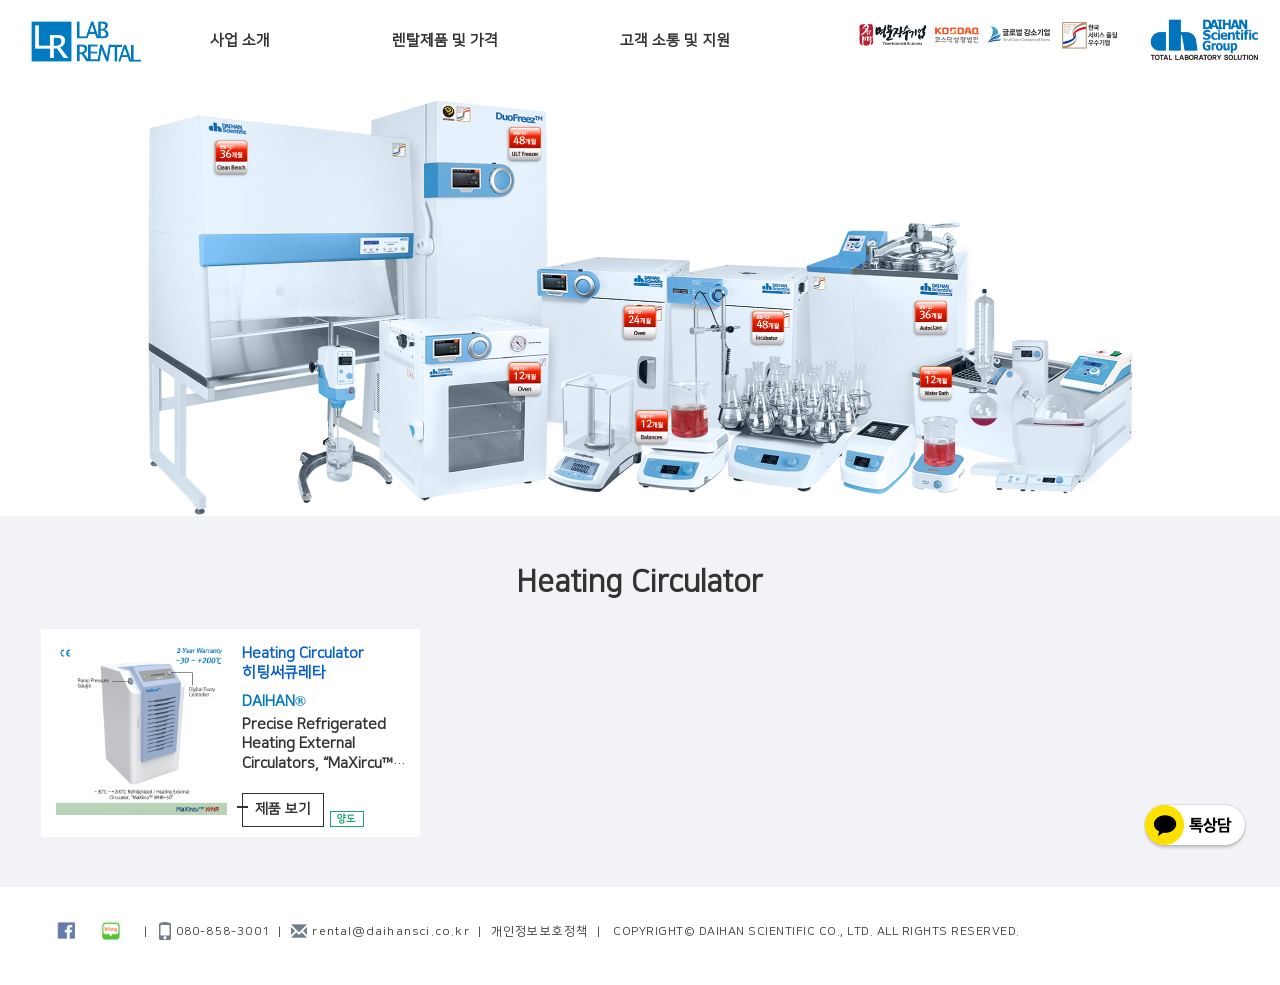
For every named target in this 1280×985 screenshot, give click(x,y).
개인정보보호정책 (540, 931)
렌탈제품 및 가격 (445, 40)
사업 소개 (240, 40)
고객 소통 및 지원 (675, 40)
